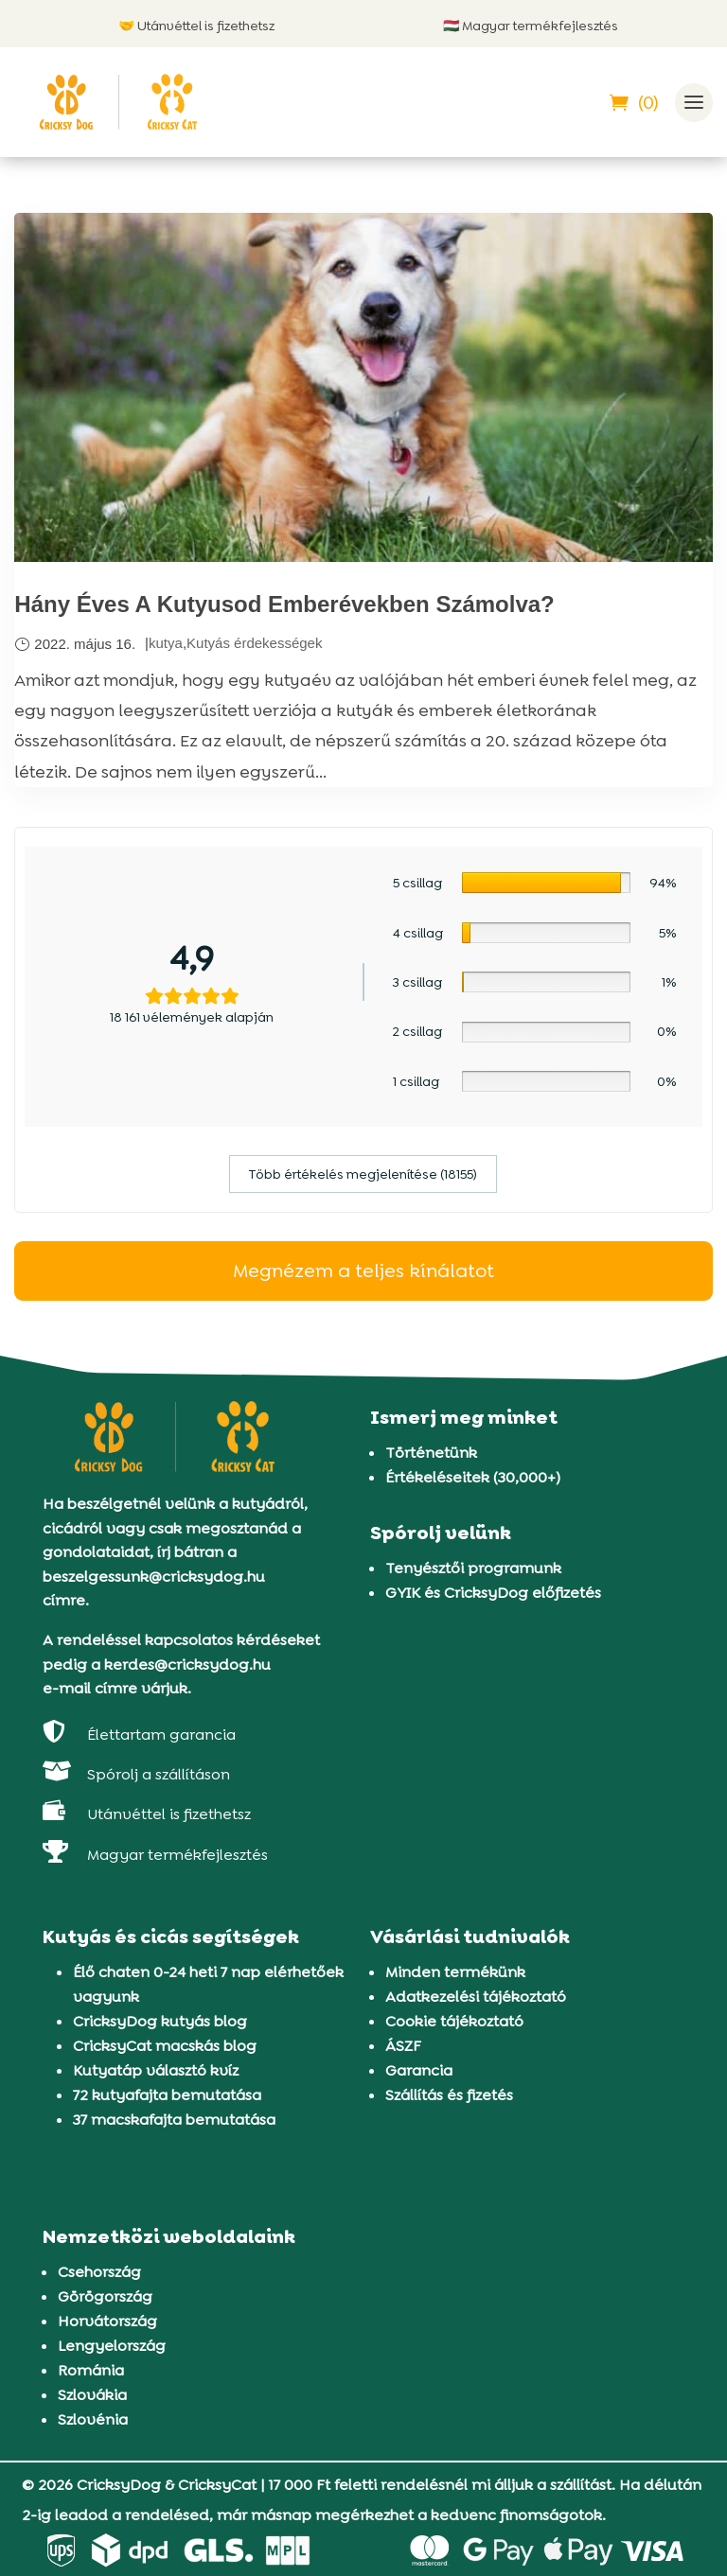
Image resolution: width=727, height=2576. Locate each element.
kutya (166, 643)
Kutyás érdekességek (254, 643)
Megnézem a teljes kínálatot (363, 1270)
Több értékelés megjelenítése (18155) (363, 1174)
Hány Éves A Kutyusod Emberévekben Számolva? (284, 604)
